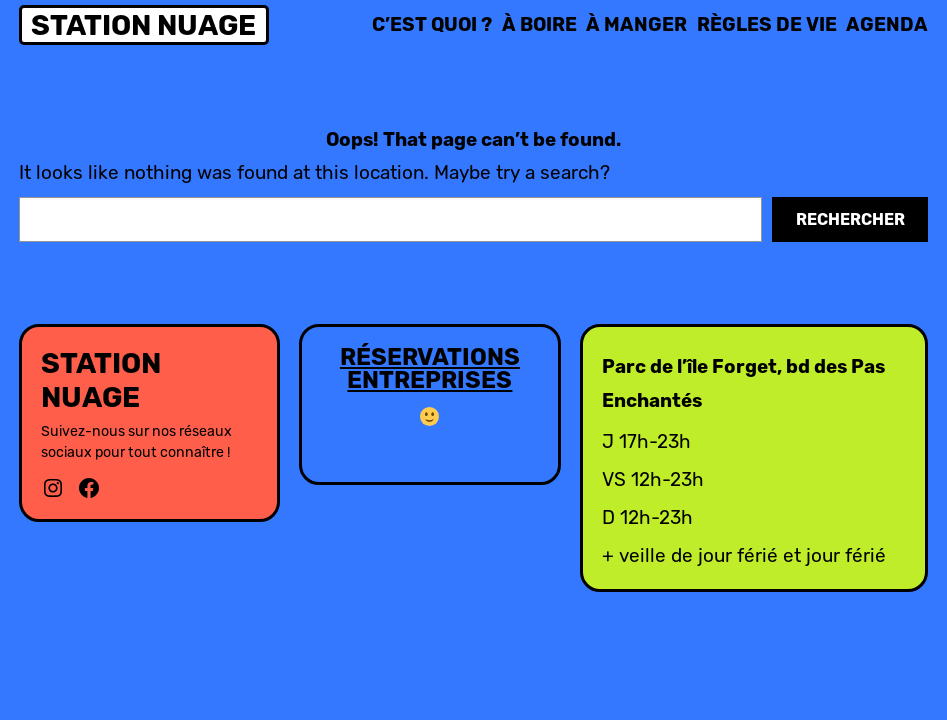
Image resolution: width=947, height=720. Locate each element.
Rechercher (850, 219)
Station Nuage (143, 25)
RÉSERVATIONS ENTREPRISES (430, 369)
